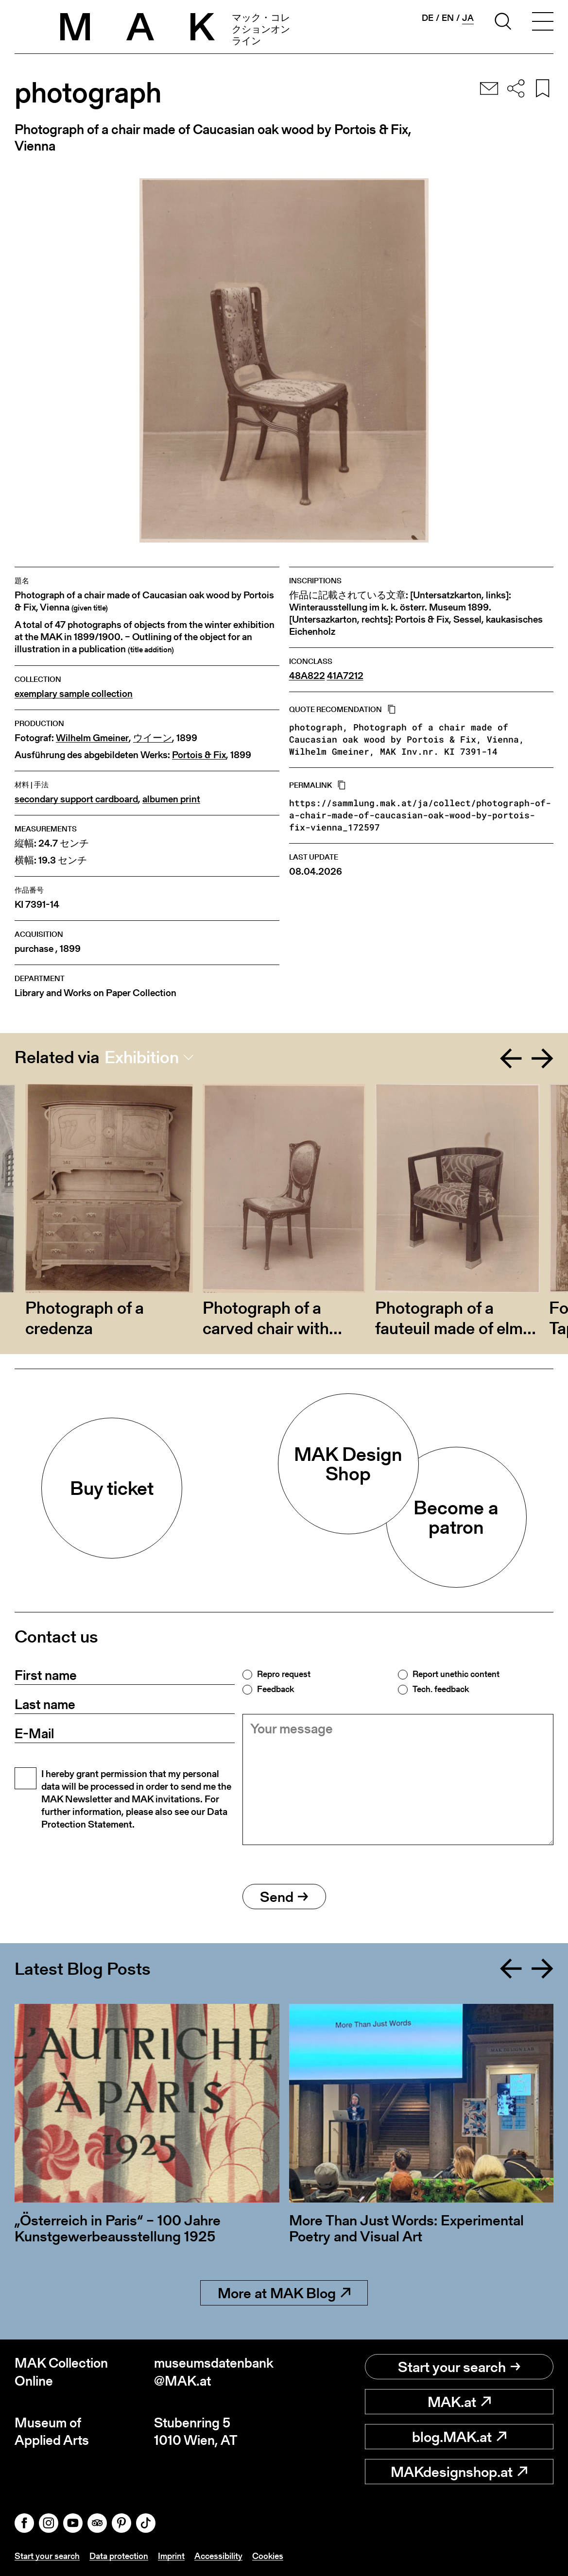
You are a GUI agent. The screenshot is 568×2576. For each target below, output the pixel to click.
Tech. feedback (441, 1689)
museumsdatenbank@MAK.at (214, 2372)
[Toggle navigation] (542, 23)
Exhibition (141, 1057)
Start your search (459, 2366)
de (427, 18)
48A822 (307, 676)
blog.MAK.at (459, 2436)
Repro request (283, 1674)
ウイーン (152, 738)
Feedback (275, 1689)
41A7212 (345, 676)
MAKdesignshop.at (459, 2471)
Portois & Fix (199, 755)
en (448, 18)
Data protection (118, 2556)
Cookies (267, 2556)
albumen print (171, 799)
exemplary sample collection (74, 694)
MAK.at (459, 2401)
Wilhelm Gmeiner (92, 738)
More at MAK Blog (284, 2293)
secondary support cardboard (76, 799)
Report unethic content (456, 1674)
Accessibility (218, 2556)
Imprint (171, 2556)
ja (468, 18)
